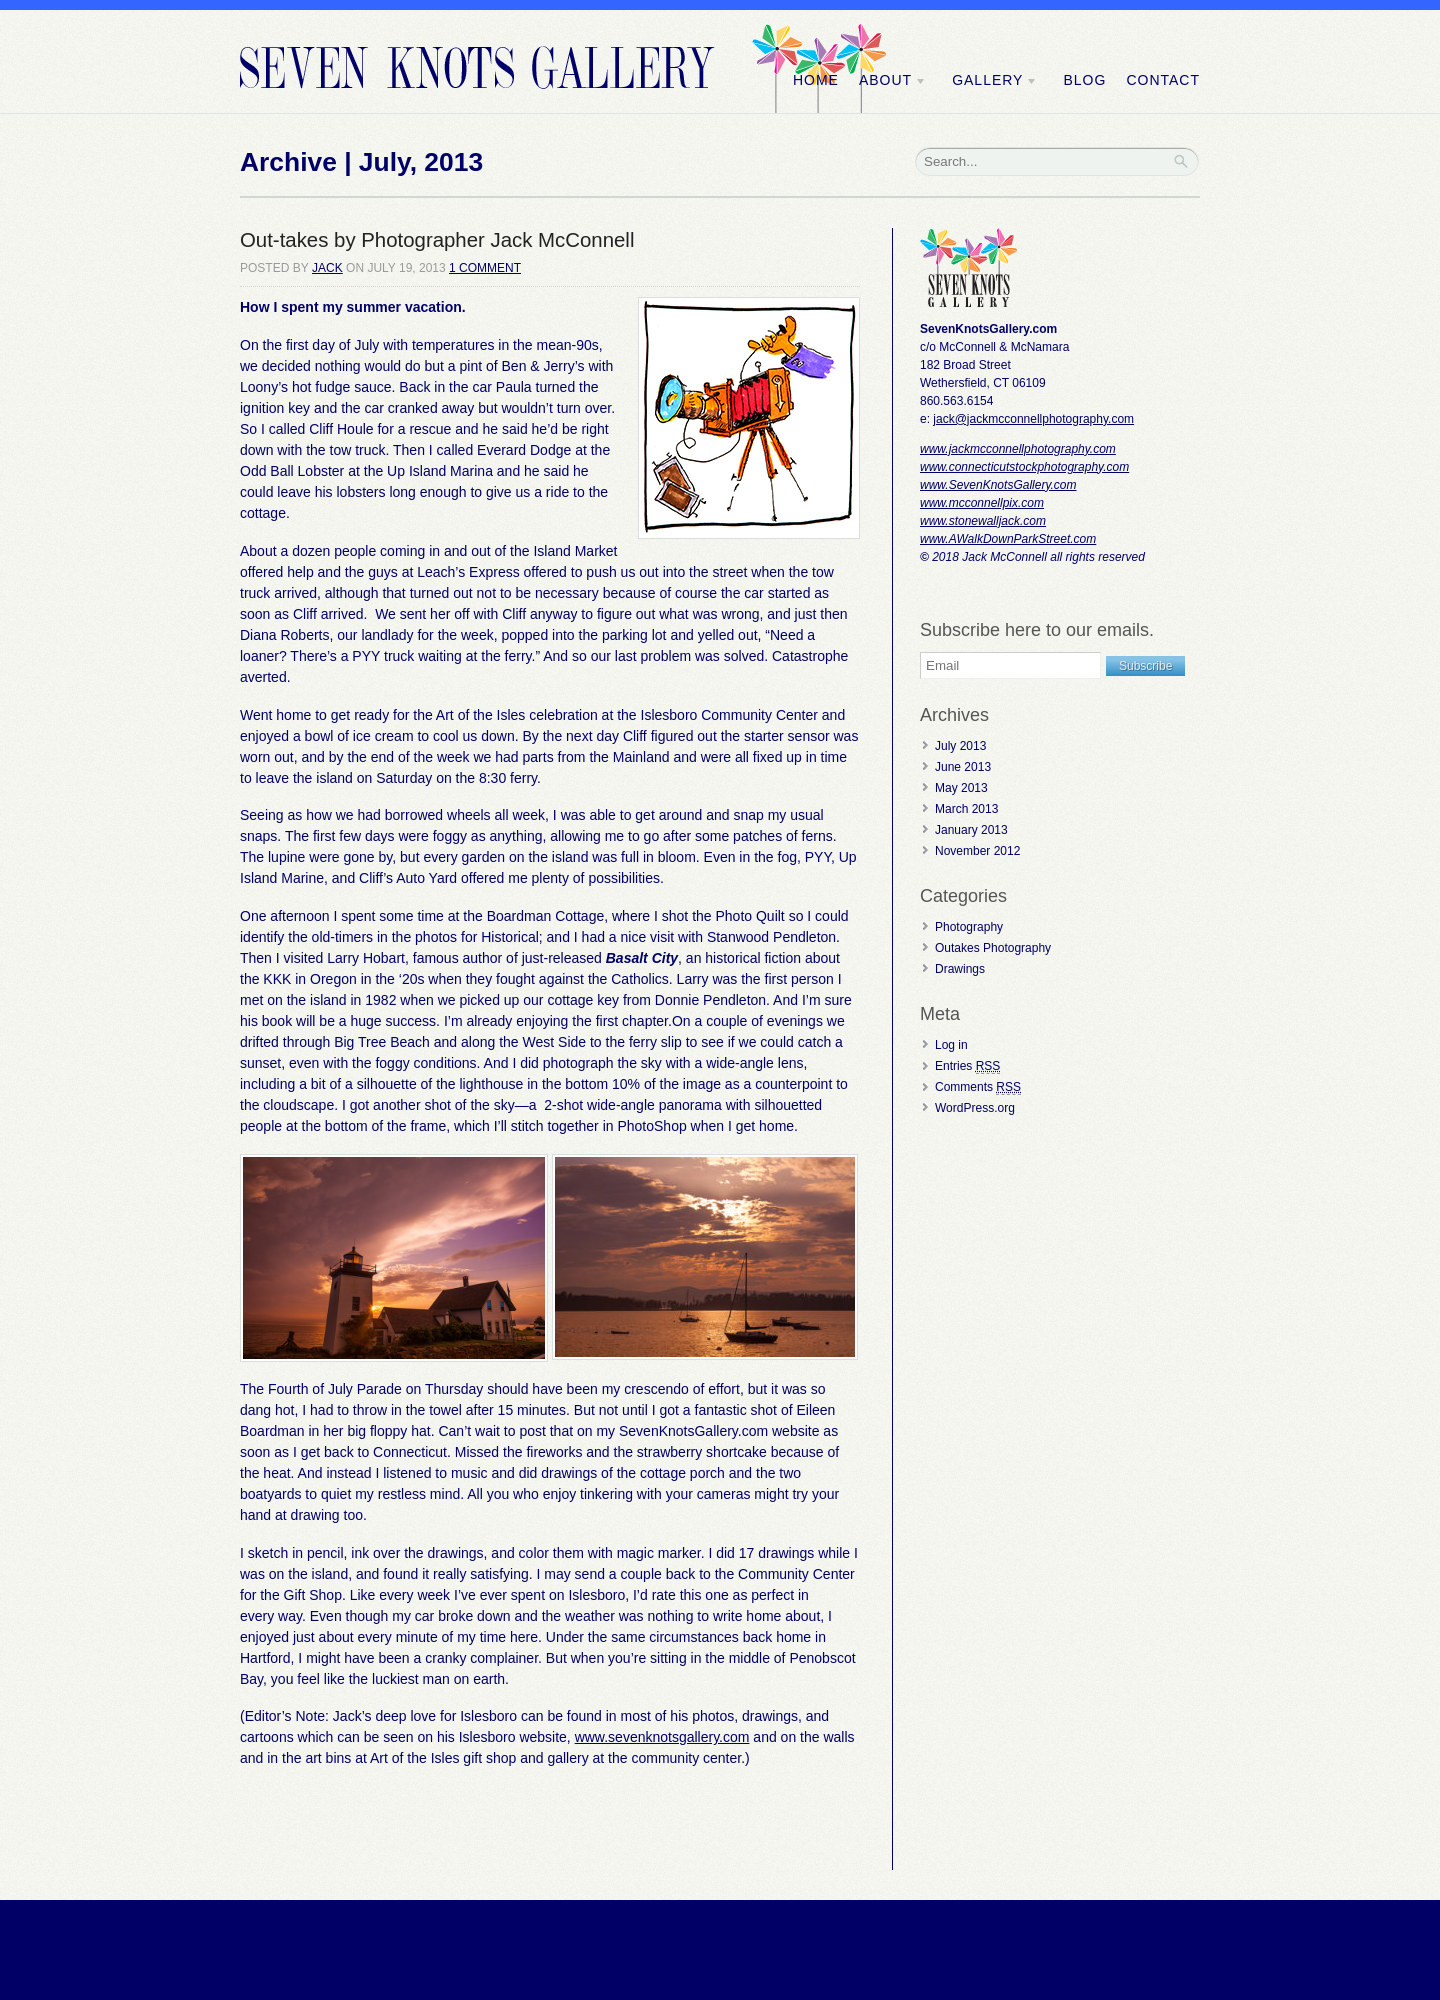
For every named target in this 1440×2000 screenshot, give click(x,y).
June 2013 (963, 767)
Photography (969, 927)
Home (816, 80)
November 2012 (977, 851)
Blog (1084, 80)
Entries (967, 1066)
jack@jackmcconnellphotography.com (1033, 419)
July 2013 (960, 746)
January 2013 (971, 830)
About (893, 80)
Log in (951, 1045)
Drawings (960, 969)
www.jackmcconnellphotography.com (1018, 449)
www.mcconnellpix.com (982, 503)
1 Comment (485, 268)
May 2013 (961, 788)
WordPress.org (975, 1108)
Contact (1163, 80)
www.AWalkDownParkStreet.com (1008, 539)
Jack (327, 268)
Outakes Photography (993, 948)
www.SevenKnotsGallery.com (998, 485)
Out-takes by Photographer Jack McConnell (437, 240)
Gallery (995, 80)
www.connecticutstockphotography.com (1024, 467)
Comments (978, 1087)
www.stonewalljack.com (983, 521)
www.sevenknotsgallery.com (662, 1737)
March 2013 (966, 809)
